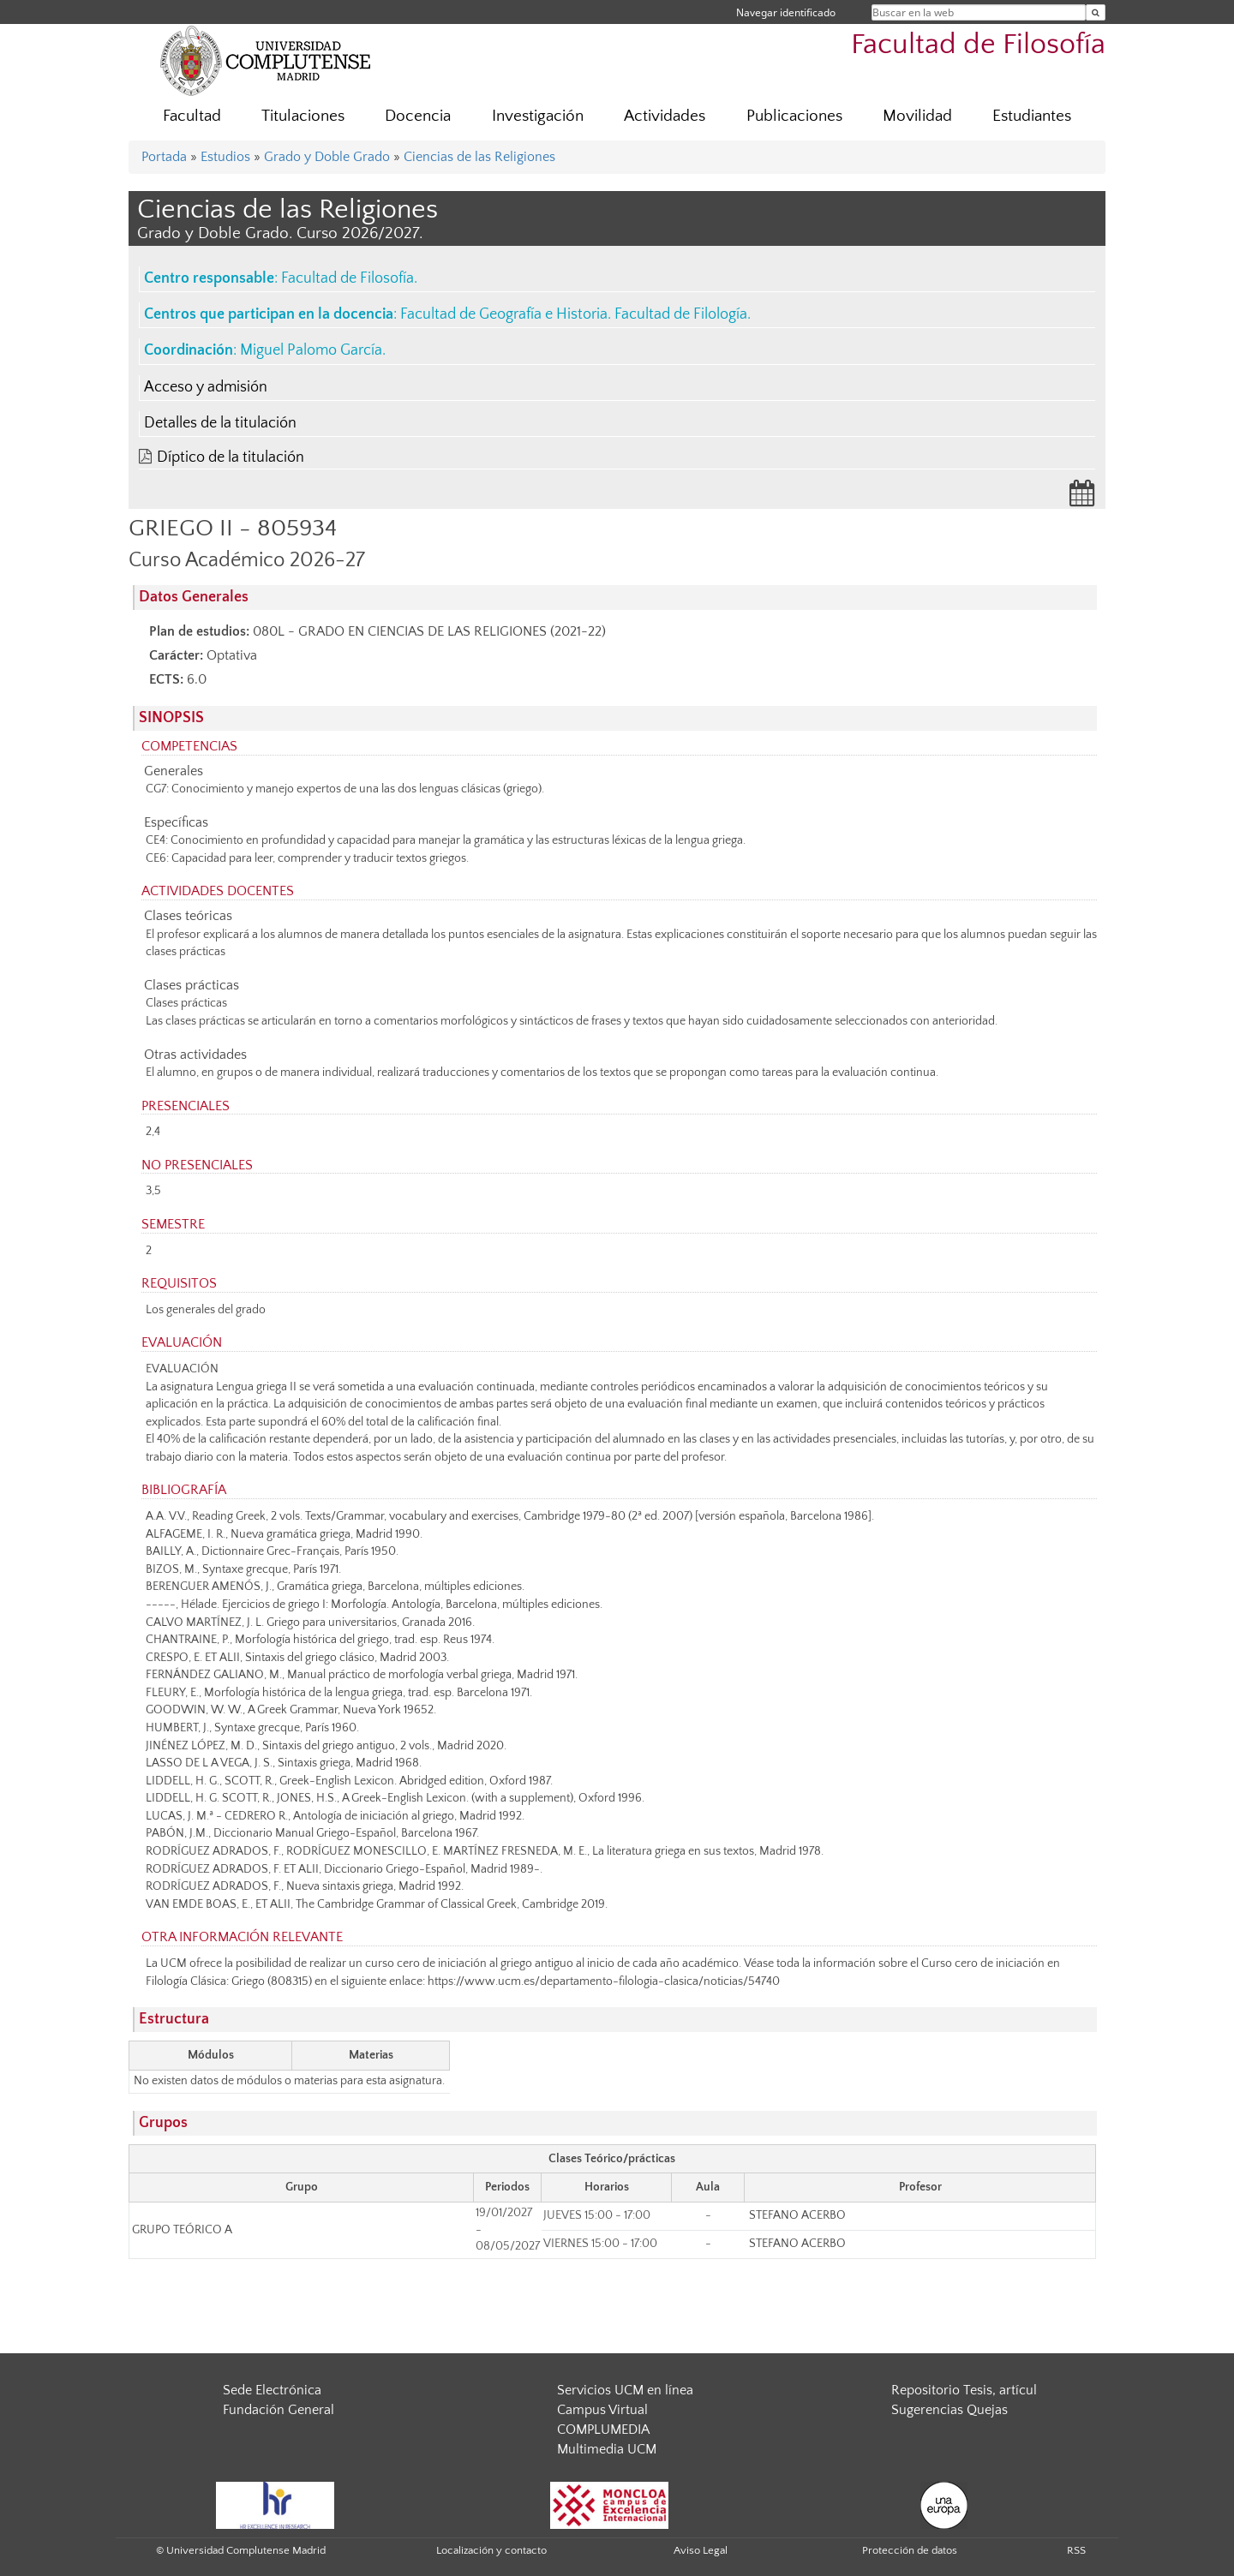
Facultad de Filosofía (978, 45)
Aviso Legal (701, 2550)
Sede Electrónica (272, 2390)
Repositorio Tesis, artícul (964, 2390)
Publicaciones (794, 116)
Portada (164, 156)
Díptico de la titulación (230, 457)
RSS (1076, 2550)
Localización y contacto (491, 2550)
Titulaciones (302, 116)
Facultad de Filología (680, 314)
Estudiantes (1031, 116)
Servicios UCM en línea (625, 2390)
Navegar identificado (786, 12)
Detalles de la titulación (220, 423)
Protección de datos (909, 2550)
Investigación (538, 116)
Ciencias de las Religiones (479, 156)
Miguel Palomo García (311, 350)
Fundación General (278, 2410)
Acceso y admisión (205, 387)
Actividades (664, 116)
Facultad (192, 116)
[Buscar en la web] (1095, 12)
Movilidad (917, 116)
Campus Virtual (602, 2410)
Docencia (418, 116)
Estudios (225, 156)
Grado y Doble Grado (327, 156)
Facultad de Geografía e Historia (504, 314)
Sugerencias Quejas (949, 2410)
